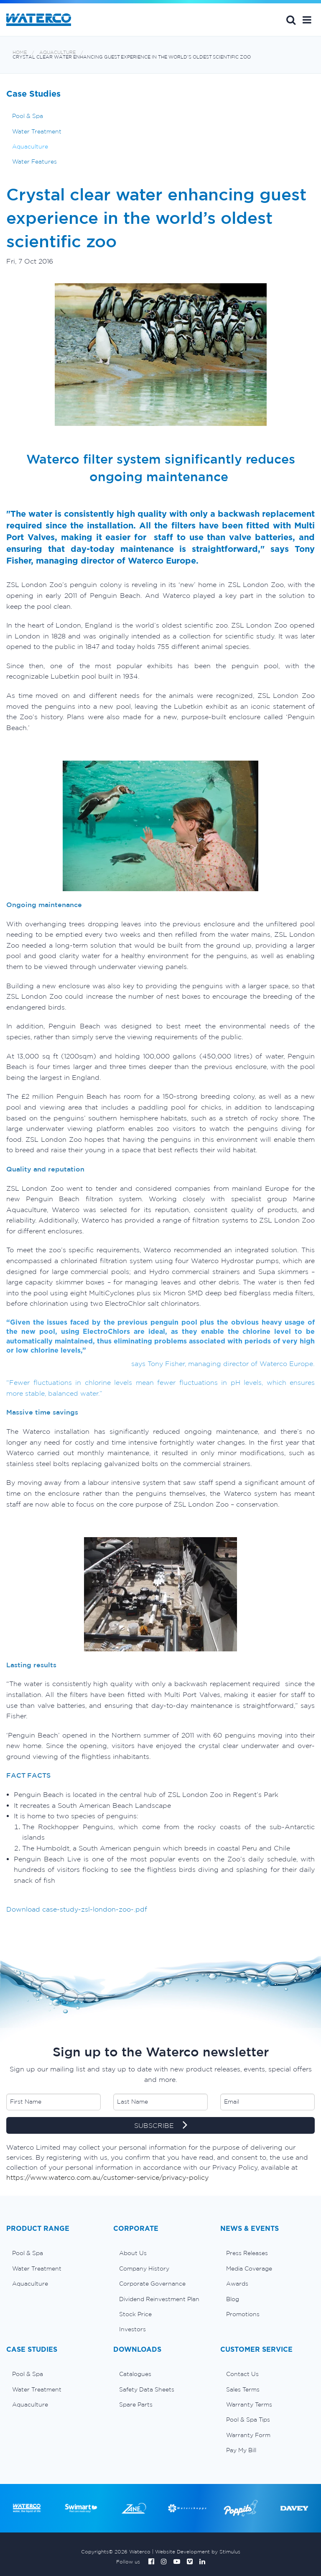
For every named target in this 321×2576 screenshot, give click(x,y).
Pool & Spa (27, 116)
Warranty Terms (249, 2404)
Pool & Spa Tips (248, 2419)
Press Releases (247, 2253)
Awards (237, 2283)
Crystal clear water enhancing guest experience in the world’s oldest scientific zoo (132, 57)
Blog (232, 2299)
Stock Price (135, 2314)
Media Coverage (249, 2268)
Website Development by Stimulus (197, 2551)
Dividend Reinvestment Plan (159, 2299)
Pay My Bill (241, 2450)
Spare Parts (136, 2404)
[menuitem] (53, 2253)
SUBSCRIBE (160, 2126)
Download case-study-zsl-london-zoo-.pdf (76, 1909)
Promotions (243, 2314)
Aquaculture (57, 52)
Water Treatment (36, 131)
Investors (132, 2329)
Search (291, 19)
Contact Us (242, 2374)
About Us (133, 2253)
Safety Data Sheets (146, 2389)
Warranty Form (248, 2435)
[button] (307, 19)
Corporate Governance (152, 2283)
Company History (144, 2268)
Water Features (34, 161)
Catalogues (135, 2374)
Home (20, 52)
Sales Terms (243, 2389)
